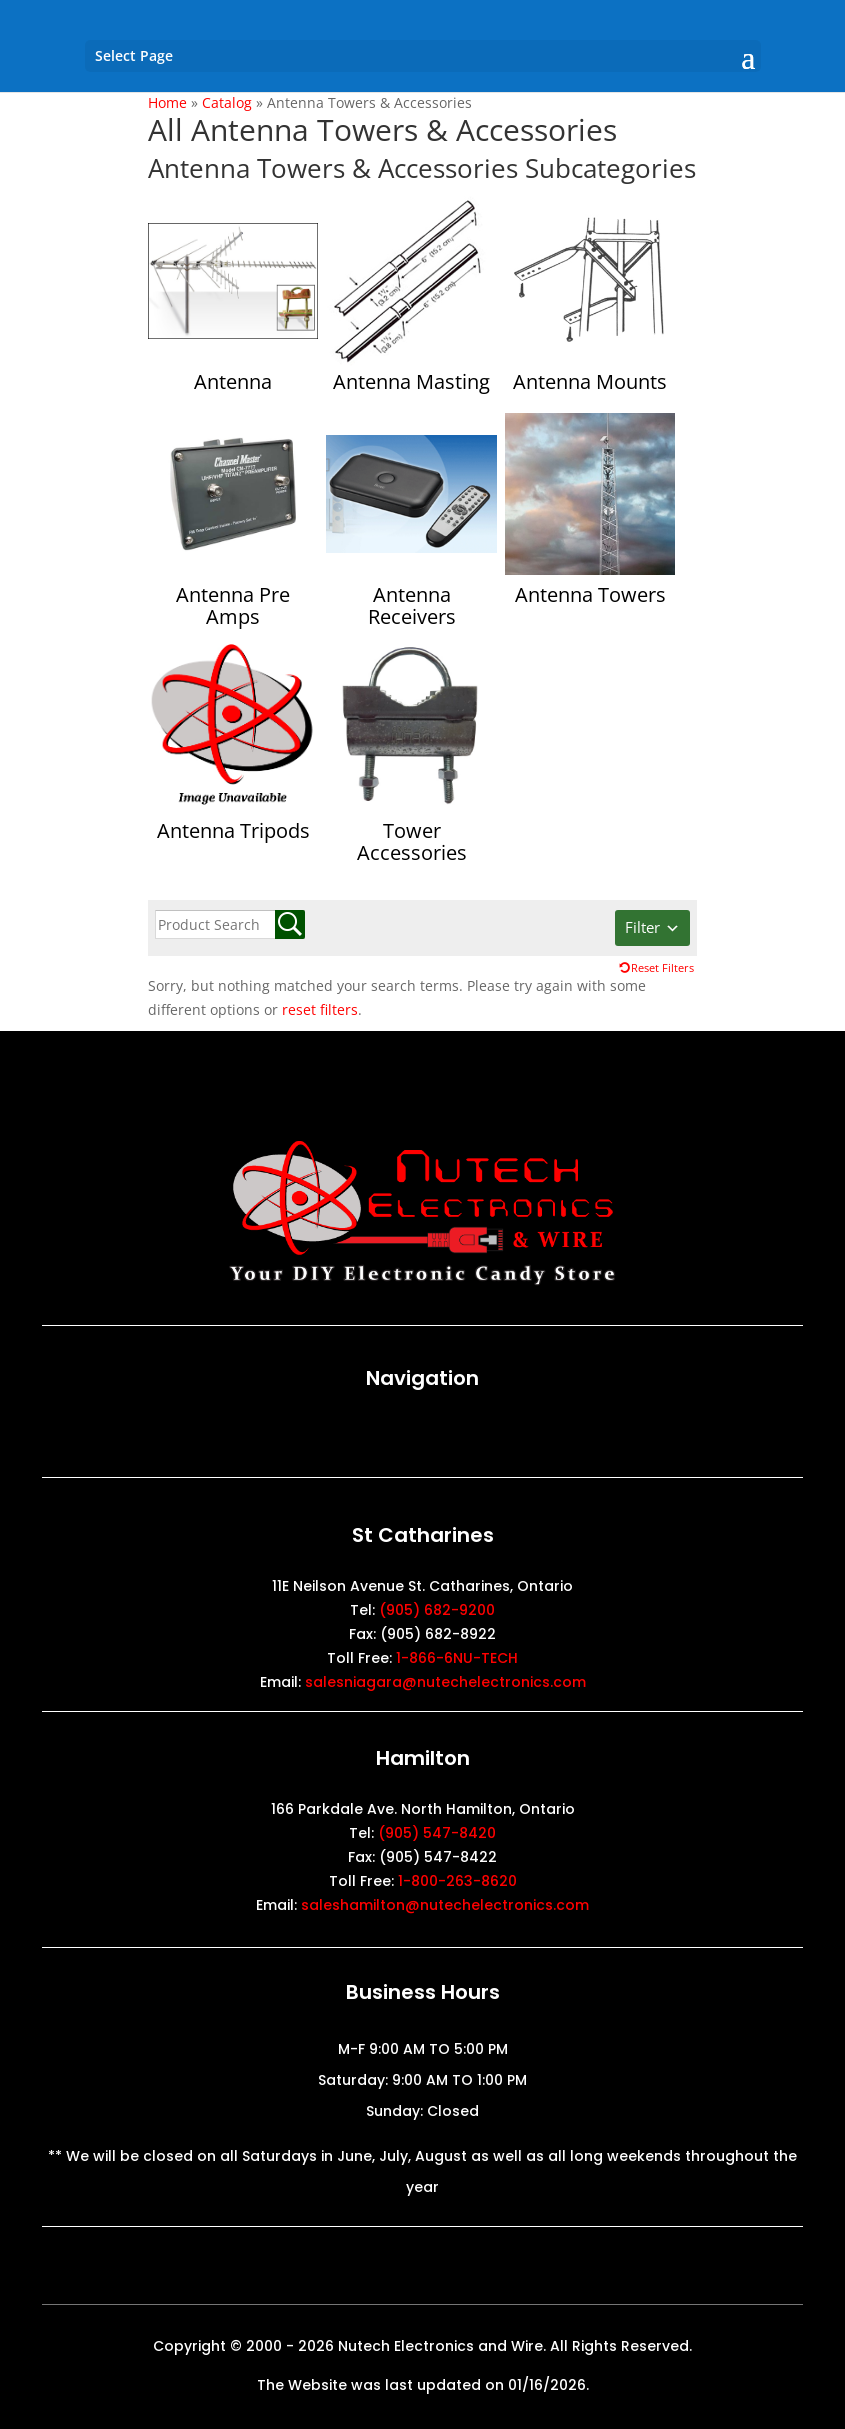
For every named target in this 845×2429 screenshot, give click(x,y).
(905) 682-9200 (437, 1610)
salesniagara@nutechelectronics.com (445, 1682)
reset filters (320, 1009)
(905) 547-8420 (437, 1833)
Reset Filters (662, 967)
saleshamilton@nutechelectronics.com (445, 1905)
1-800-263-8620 (457, 1881)
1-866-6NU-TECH (457, 1658)
